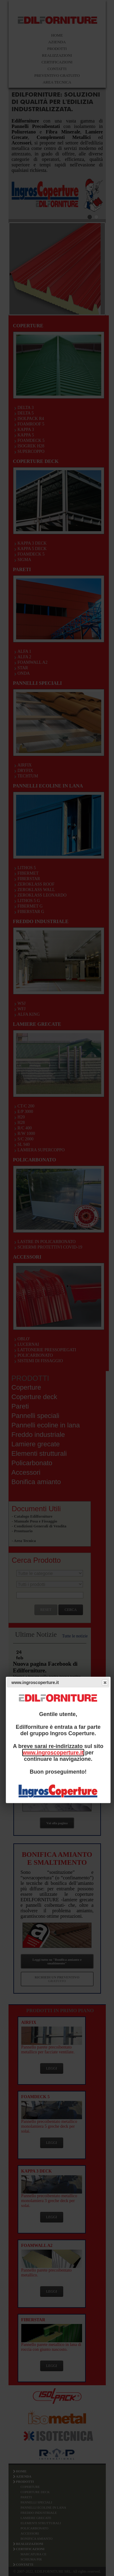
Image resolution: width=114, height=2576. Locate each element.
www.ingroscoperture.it (53, 1753)
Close (104, 1682)
